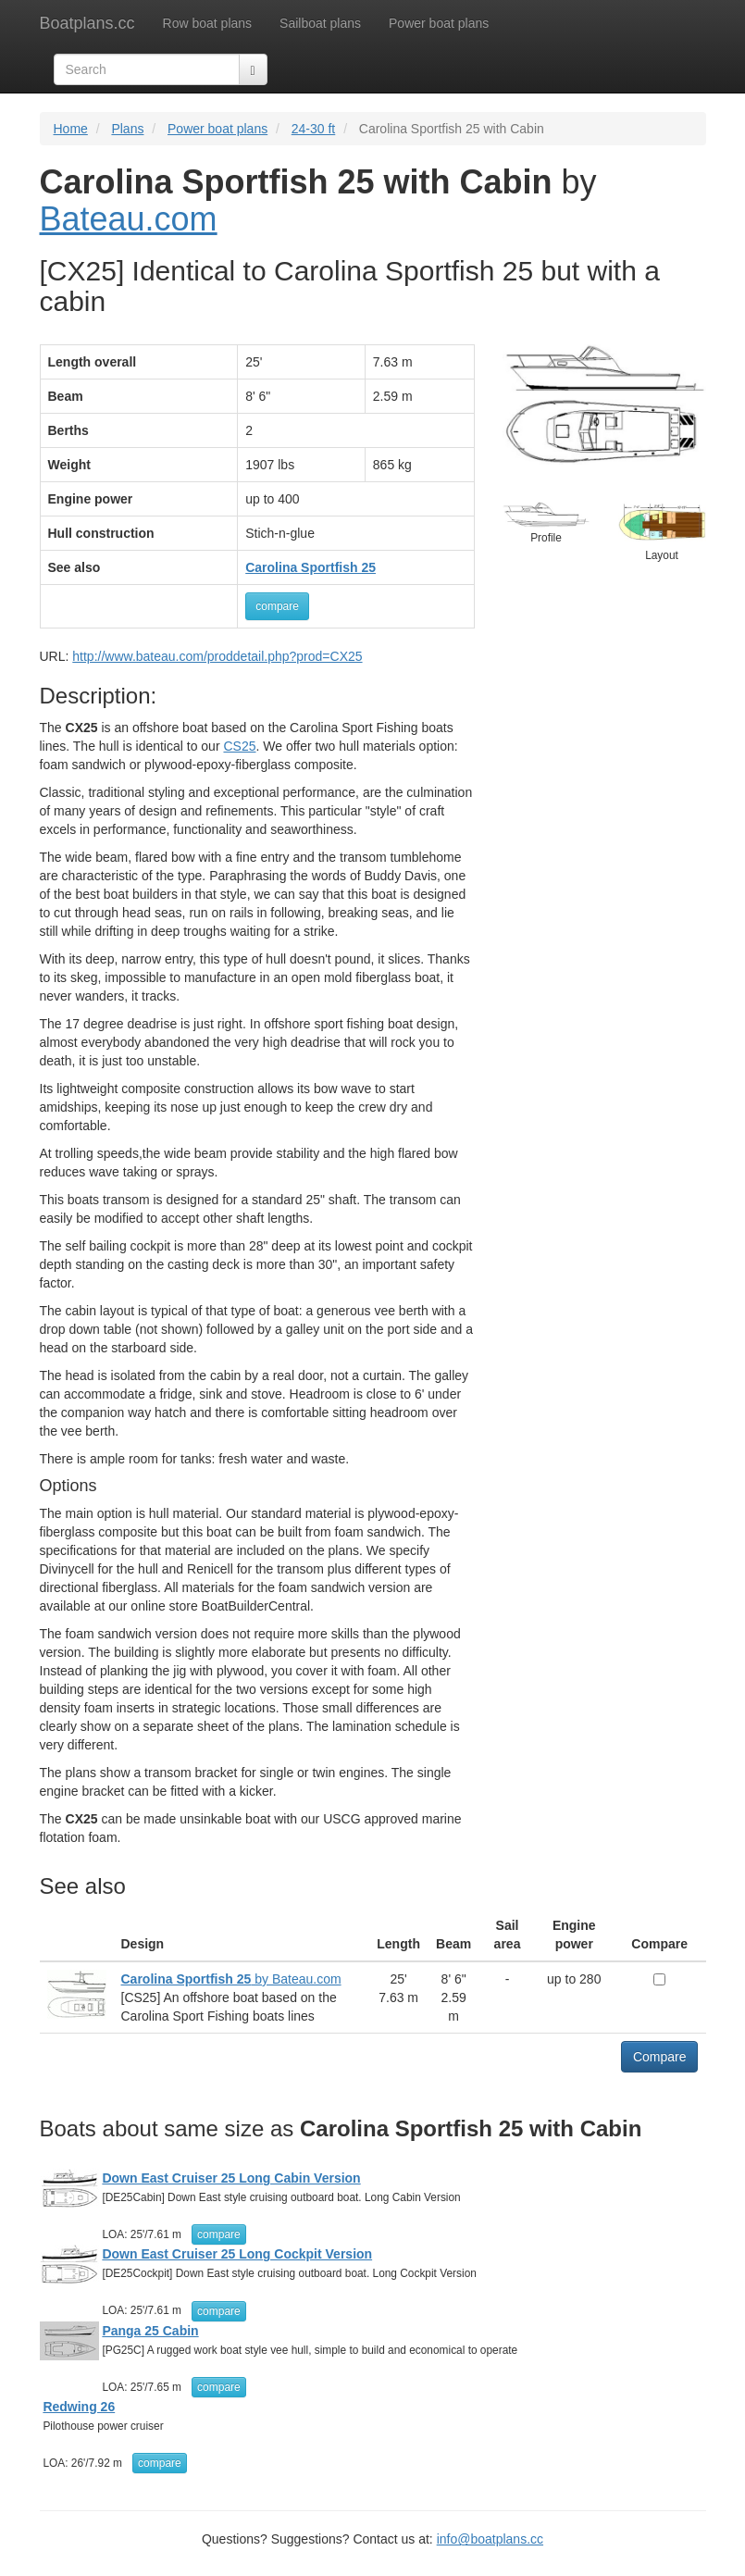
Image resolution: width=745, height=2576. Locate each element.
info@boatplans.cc (490, 2539)
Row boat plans (208, 23)
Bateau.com (128, 219)
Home (71, 128)
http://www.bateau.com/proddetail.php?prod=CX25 (217, 656)
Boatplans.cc (87, 23)
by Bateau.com (231, 1979)
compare (277, 606)
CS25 (239, 746)
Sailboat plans (320, 23)
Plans (127, 128)
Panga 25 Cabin (150, 2330)
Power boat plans (439, 23)
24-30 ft (313, 128)
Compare (660, 2056)
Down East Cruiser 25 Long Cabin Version (231, 2178)
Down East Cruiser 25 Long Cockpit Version (237, 2253)
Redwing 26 (79, 2406)
